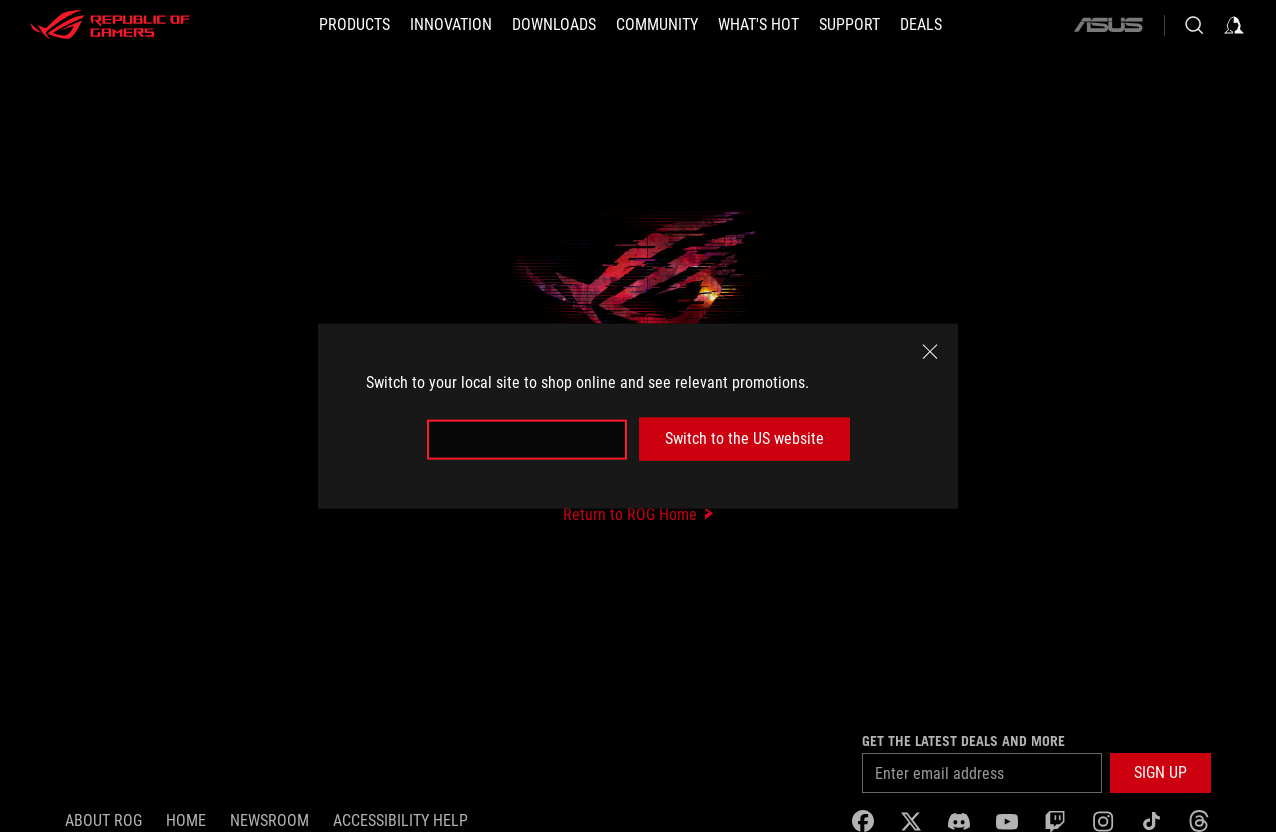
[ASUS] (1108, 25)
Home (186, 820)
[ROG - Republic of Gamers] (110, 25)
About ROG (103, 820)
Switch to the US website (744, 438)
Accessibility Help (400, 820)
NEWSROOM (269, 820)
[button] (354, 25)
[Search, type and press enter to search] (1194, 25)
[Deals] (921, 25)
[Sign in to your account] (1234, 25)
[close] (930, 352)
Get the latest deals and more (963, 741)
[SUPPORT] (849, 25)
